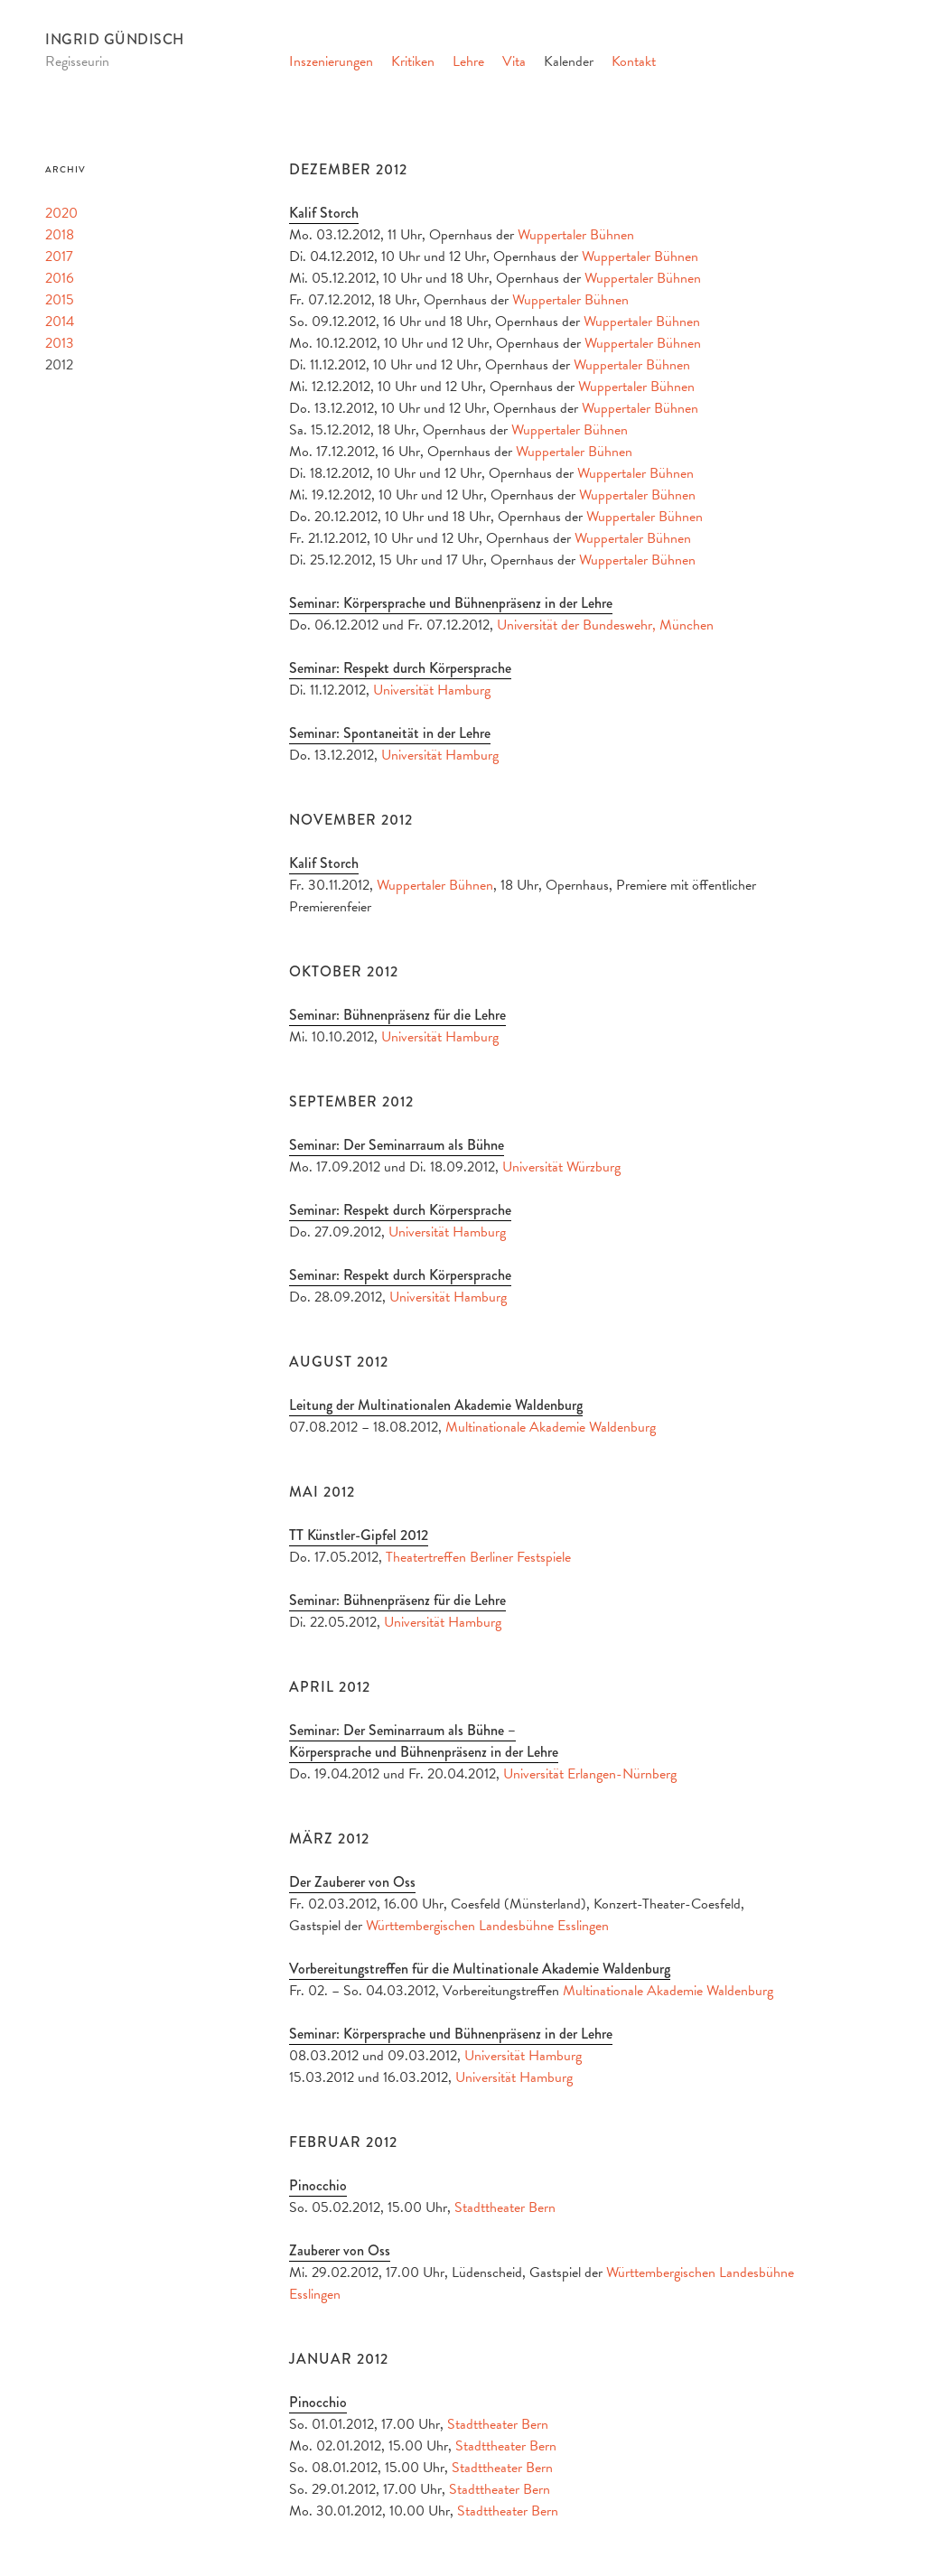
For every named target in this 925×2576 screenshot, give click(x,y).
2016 (59, 278)
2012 (59, 365)
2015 (59, 300)
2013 (59, 343)
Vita (514, 61)
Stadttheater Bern (505, 2207)
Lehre (468, 61)
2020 (61, 213)
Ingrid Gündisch (114, 39)
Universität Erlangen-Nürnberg (590, 1774)
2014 (59, 321)
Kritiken (412, 61)
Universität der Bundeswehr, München (605, 625)
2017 (59, 256)
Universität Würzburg (561, 1167)
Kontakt (634, 61)
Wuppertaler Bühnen (576, 235)
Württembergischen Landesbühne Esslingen (487, 1926)
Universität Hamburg (432, 690)
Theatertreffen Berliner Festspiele (478, 1557)
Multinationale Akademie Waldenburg (550, 1427)
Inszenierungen (331, 61)
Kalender (568, 61)
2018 (59, 235)
